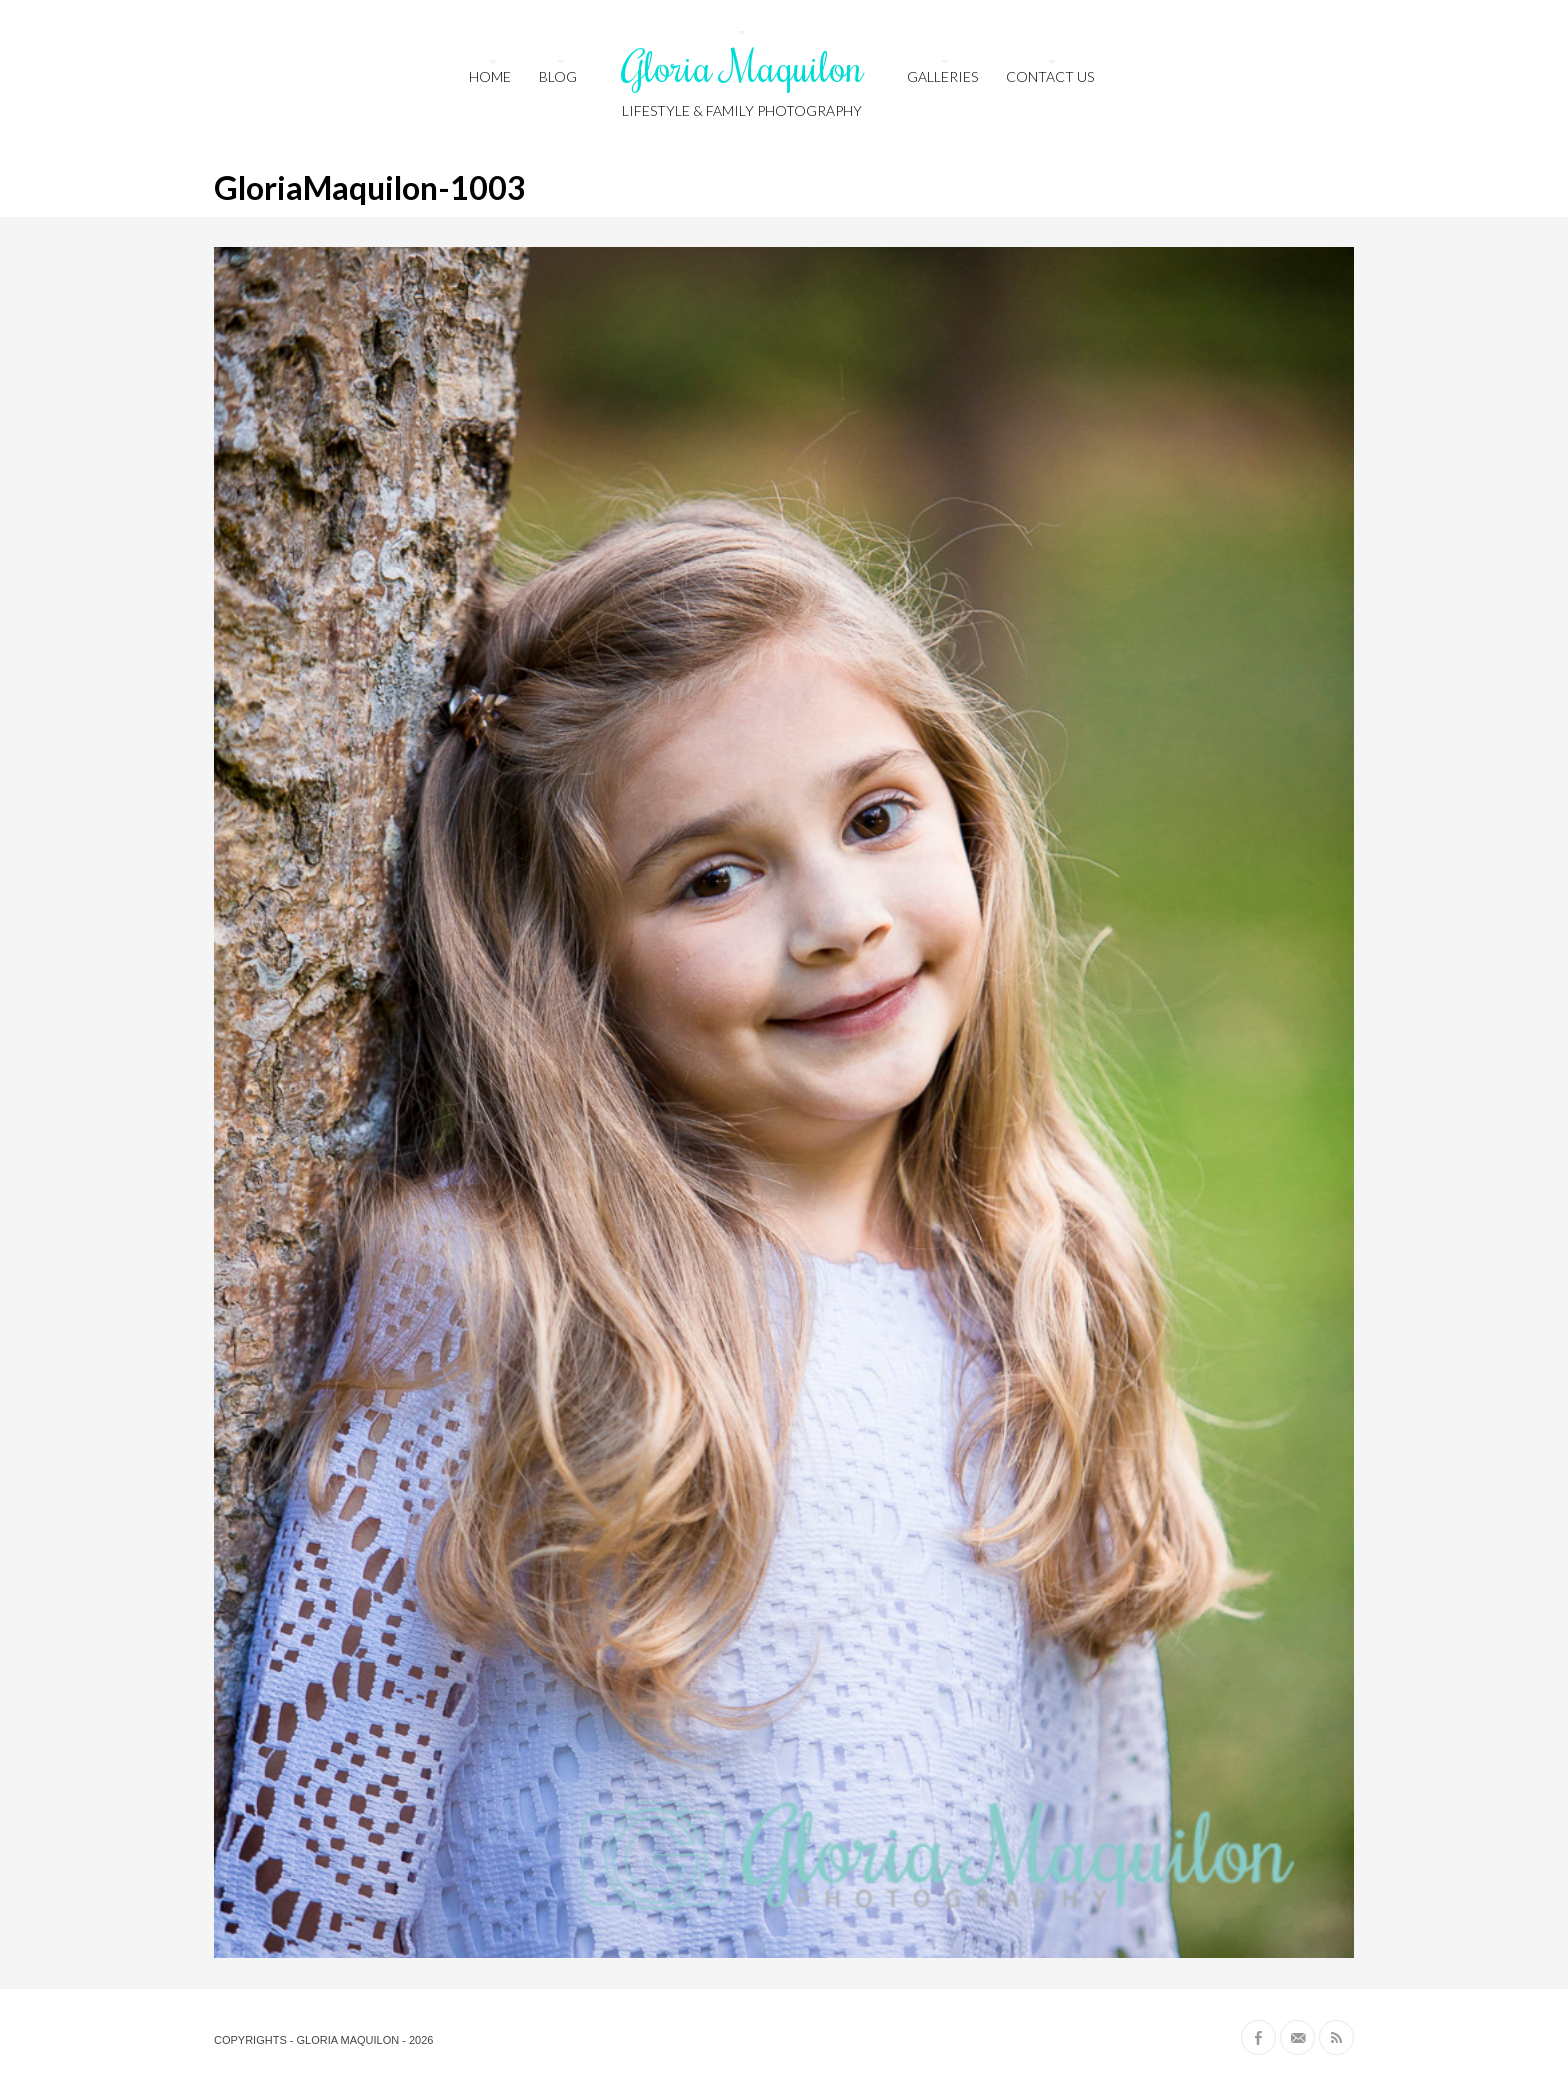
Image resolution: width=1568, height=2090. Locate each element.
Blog (558, 76)
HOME (490, 76)
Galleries (942, 76)
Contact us (1050, 76)
